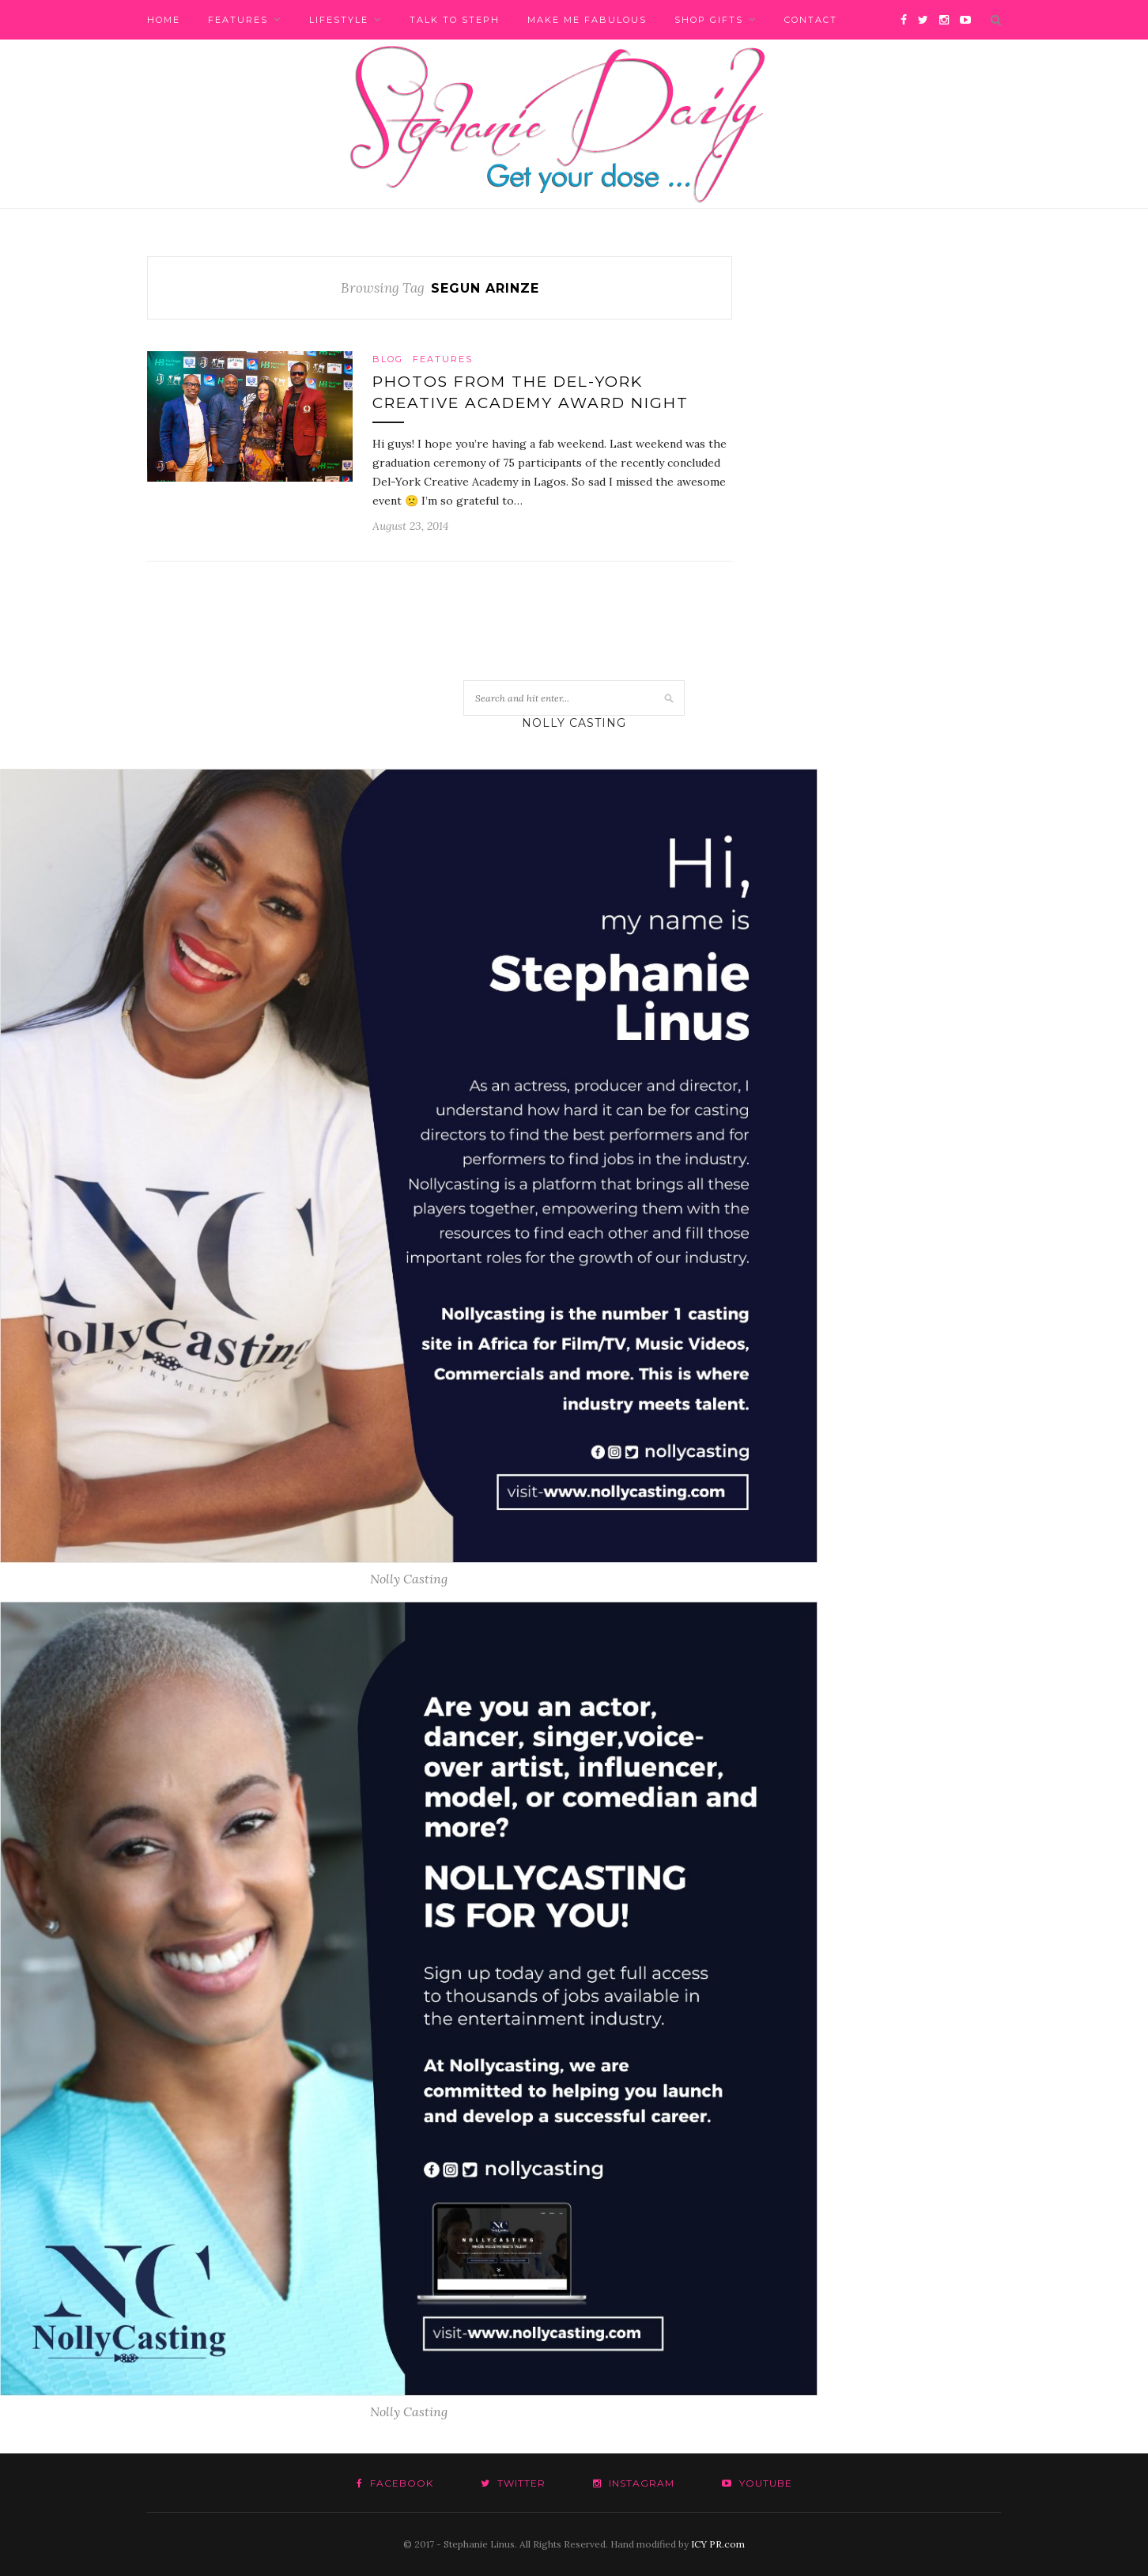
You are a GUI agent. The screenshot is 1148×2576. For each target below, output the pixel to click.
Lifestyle (338, 19)
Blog (387, 359)
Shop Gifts (708, 19)
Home (163, 19)
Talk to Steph (455, 19)
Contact (810, 19)
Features (238, 19)
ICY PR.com (718, 2544)
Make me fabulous (587, 19)
